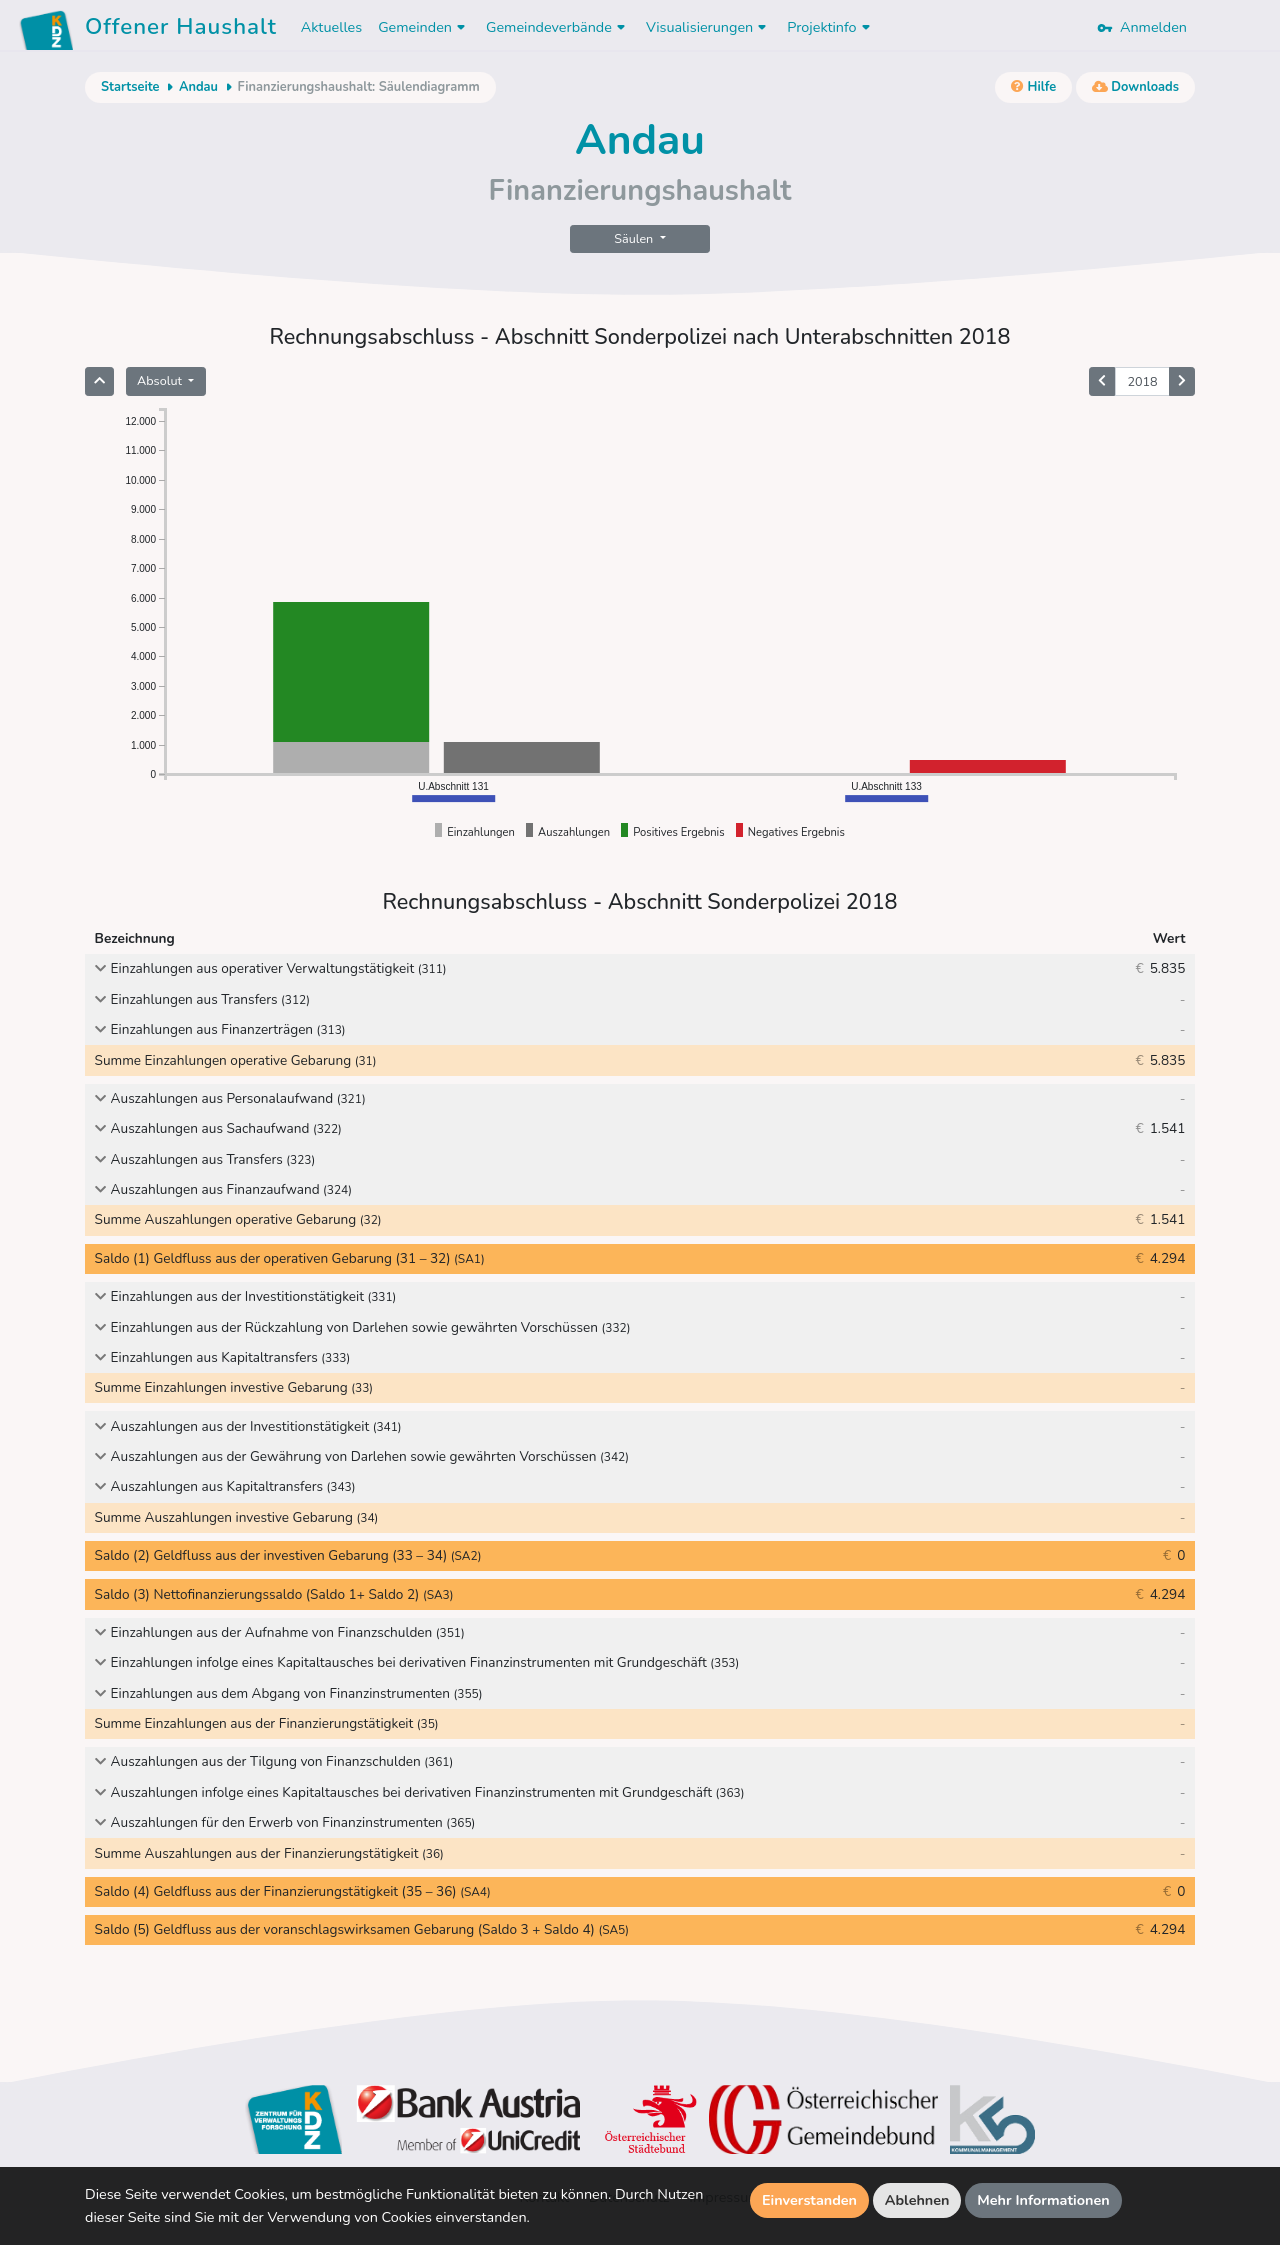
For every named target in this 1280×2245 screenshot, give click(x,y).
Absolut (161, 380)
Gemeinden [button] (424, 27)
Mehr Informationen (1043, 2200)
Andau (198, 87)
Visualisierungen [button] (708, 27)
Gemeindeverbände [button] (558, 27)
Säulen (635, 238)
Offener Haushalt (181, 30)
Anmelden (1142, 27)
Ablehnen (917, 2200)
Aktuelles (331, 27)
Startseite (130, 87)
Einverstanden (809, 2200)
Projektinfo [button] (830, 27)
